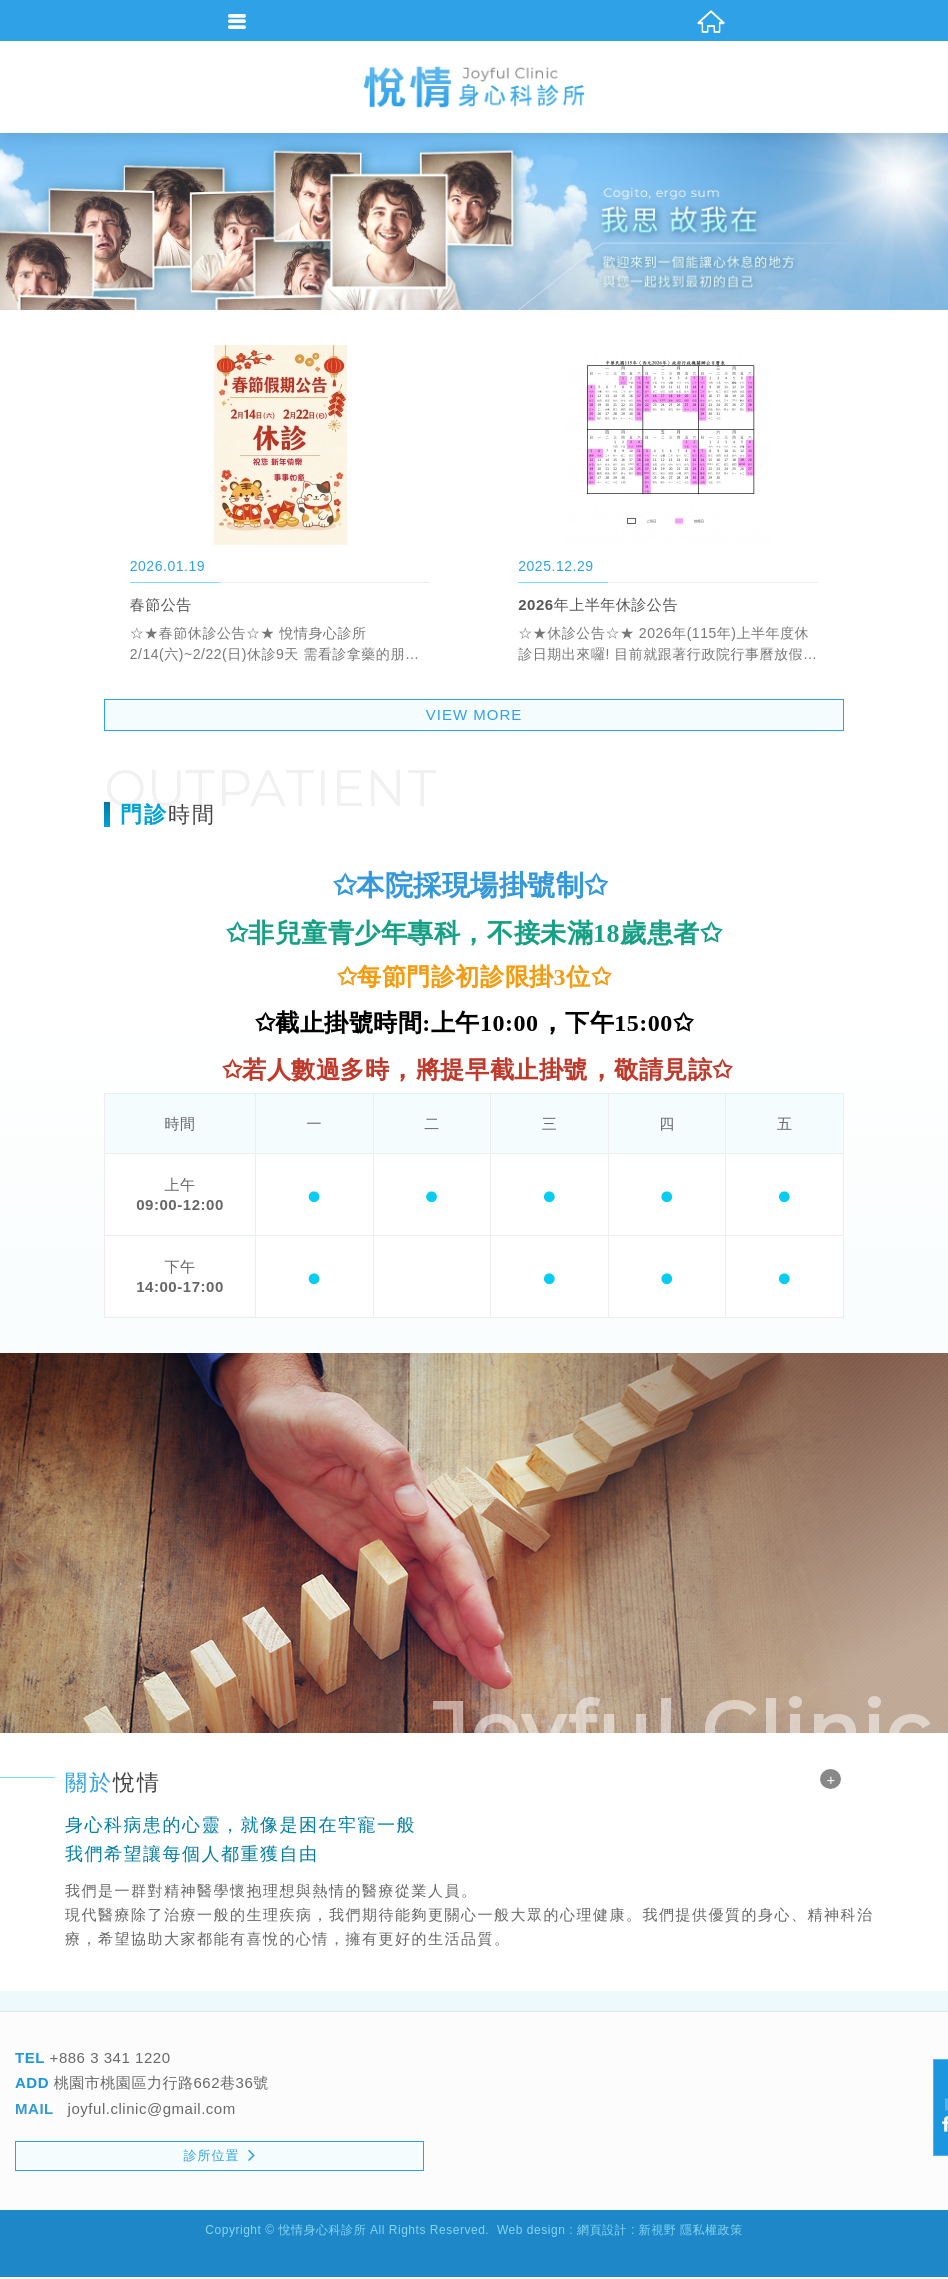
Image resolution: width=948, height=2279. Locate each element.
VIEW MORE (474, 717)
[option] (474, 224)
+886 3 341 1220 (108, 2059)
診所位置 (220, 2157)
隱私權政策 (711, 2233)
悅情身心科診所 (474, 87)
